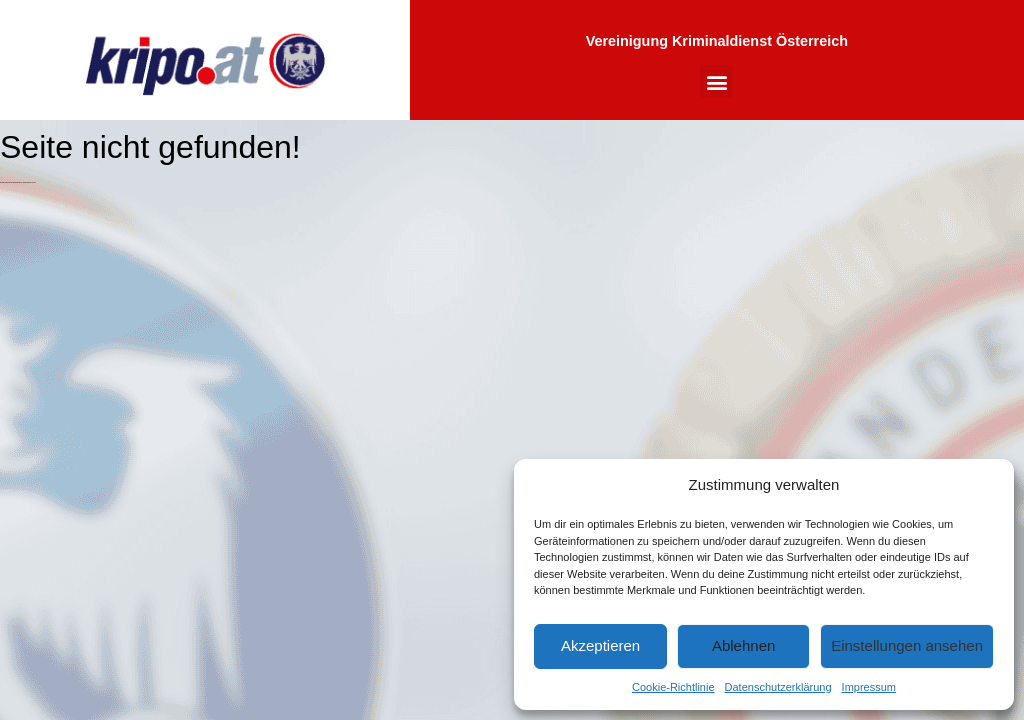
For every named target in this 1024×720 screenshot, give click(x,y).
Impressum (869, 687)
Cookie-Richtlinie (673, 687)
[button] (716, 81)
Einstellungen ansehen (907, 645)
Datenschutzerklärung (778, 687)
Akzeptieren (600, 645)
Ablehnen (743, 645)
